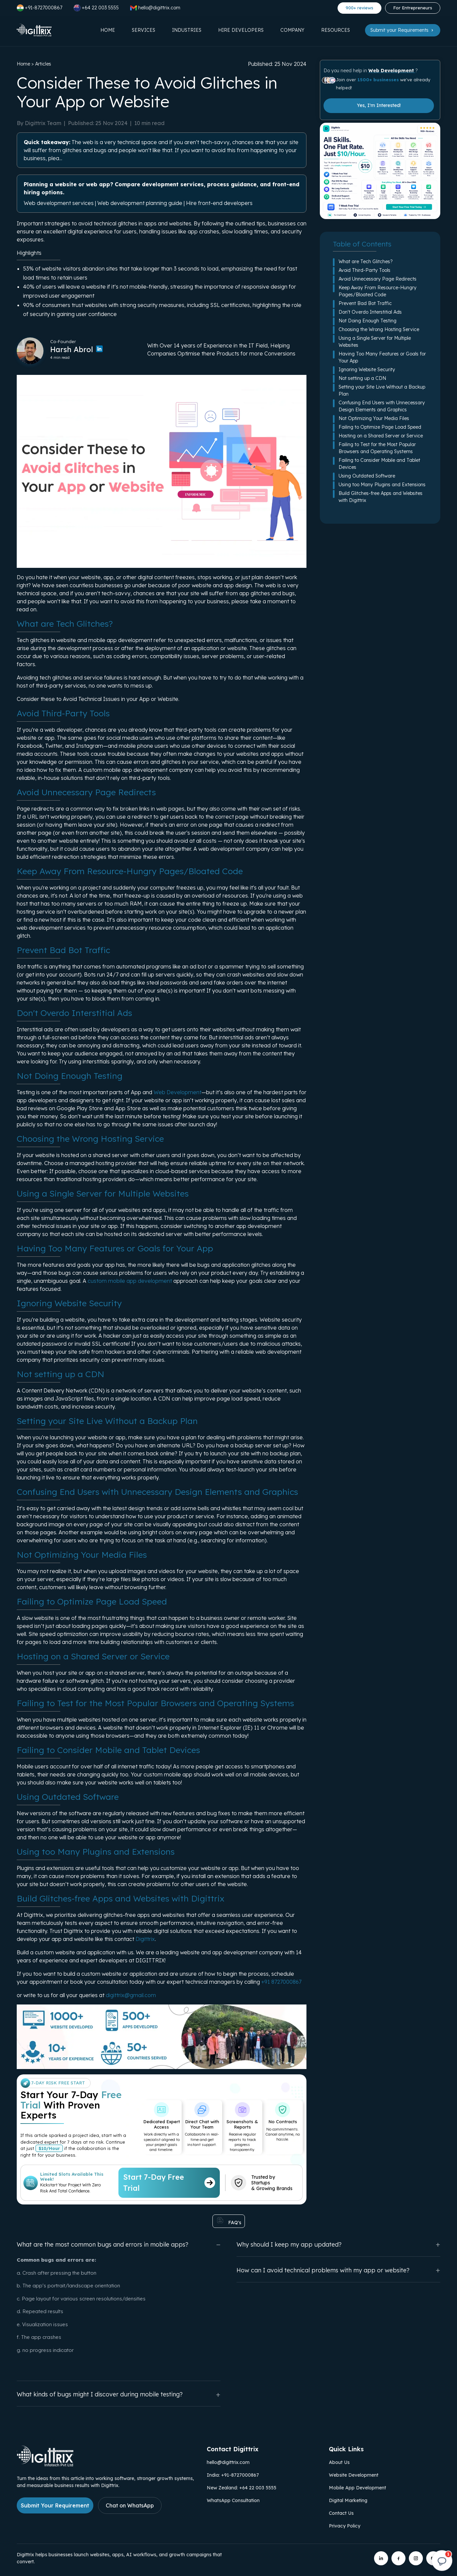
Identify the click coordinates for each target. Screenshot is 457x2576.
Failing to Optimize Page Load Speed (380, 427)
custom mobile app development (130, 1280)
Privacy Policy (344, 2526)
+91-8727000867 (39, 7)
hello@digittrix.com (228, 2462)
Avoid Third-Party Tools (364, 270)
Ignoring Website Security (367, 370)
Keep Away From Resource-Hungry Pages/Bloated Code (378, 291)
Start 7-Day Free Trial (169, 2182)
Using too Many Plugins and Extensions (382, 485)
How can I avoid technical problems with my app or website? (338, 2270)
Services (143, 30)
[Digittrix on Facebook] (398, 2558)
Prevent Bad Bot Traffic (365, 303)
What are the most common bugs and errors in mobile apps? (118, 2244)
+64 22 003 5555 (96, 7)
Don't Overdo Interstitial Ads (370, 312)
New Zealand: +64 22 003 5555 (241, 2488)
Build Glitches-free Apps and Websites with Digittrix (381, 496)
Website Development (353, 2475)
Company (292, 30)
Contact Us (341, 2513)
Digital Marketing (348, 2500)
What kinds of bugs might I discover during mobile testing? (118, 2394)
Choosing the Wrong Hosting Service (379, 329)
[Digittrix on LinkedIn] (381, 2558)
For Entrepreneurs (412, 7)
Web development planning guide (139, 203)
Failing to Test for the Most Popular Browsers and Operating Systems (377, 447)
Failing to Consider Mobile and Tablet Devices (379, 463)
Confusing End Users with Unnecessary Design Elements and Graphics (382, 406)
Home (107, 30)
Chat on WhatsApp (130, 2505)
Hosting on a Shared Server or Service (381, 436)
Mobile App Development (357, 2488)
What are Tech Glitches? (366, 262)
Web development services (59, 203)
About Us (339, 2462)
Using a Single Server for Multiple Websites (375, 341)
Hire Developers (241, 30)
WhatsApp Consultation (233, 2500)
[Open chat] (442, 2561)
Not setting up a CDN (362, 378)
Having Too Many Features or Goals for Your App (382, 357)
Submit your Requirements (402, 30)
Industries (186, 30)
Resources (335, 30)
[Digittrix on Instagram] (416, 2558)
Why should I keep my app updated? (338, 2244)
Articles (43, 64)
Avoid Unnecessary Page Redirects (378, 279)
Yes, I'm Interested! (379, 105)
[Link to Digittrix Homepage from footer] (45, 2464)
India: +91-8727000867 (233, 2475)
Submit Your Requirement (55, 2505)
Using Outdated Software (367, 476)
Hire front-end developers (219, 203)
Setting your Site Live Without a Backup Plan (382, 390)
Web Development (177, 1092)
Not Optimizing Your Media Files (374, 418)
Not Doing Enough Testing (367, 321)
